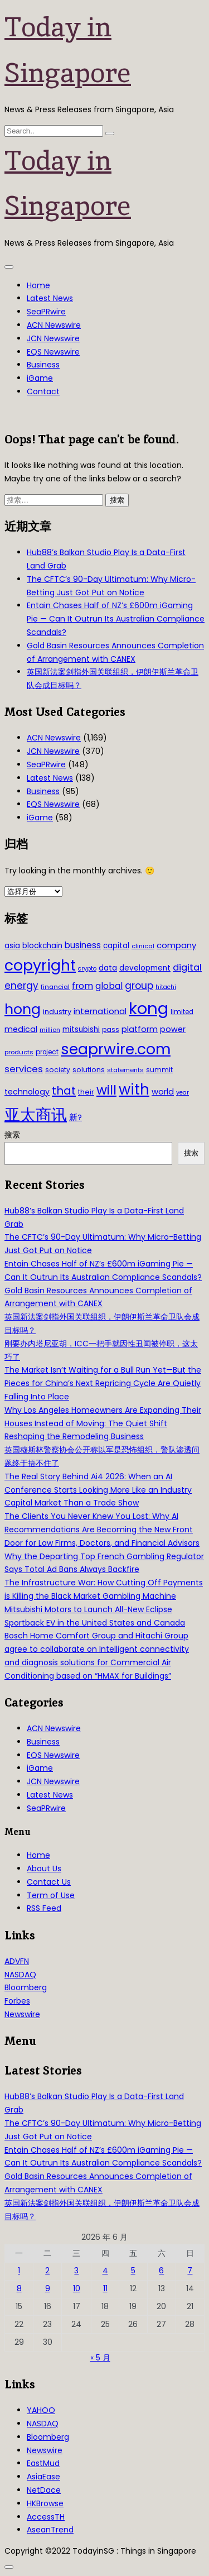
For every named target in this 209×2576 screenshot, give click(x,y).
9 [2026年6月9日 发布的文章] (47, 2288)
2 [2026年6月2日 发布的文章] (47, 2270)
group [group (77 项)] (139, 985)
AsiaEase (43, 2476)
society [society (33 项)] (57, 1069)
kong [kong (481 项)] (148, 1008)
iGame (40, 378)
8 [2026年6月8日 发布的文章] (19, 2288)
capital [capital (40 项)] (116, 945)
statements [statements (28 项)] (125, 1069)
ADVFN (16, 1961)
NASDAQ (20, 1974)
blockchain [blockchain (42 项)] (42, 945)
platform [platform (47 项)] (139, 1029)
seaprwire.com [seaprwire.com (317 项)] (116, 1049)
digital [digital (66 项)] (187, 967)
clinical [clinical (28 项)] (143, 945)
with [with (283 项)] (134, 1089)
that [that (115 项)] (64, 1090)
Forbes (17, 2000)
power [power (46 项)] (173, 1029)
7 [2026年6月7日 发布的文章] (189, 2270)
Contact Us (49, 1881)
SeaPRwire (46, 311)
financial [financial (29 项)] (55, 986)
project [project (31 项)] (47, 1052)
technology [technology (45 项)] (27, 1091)
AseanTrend (50, 2529)
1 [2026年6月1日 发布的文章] (19, 2270)
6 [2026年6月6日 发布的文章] (161, 2270)
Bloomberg (25, 1987)
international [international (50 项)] (100, 1011)
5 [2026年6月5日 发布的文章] (133, 2270)
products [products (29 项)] (18, 1052)
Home (38, 285)
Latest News (50, 298)
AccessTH (46, 2516)
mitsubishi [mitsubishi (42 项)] (81, 1029)
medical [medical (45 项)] (20, 1029)
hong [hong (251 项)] (22, 1009)
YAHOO (41, 2410)
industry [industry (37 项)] (57, 1011)
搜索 (12, 1134)
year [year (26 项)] (182, 1092)
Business (43, 364)
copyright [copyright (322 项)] (40, 965)
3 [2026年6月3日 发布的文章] (76, 2270)
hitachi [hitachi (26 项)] (165, 987)
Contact (43, 391)
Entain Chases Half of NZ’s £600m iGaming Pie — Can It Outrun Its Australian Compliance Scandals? (116, 619)
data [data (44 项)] (108, 967)
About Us (44, 1868)
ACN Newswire (54, 325)
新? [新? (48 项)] (75, 1117)
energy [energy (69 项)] (21, 985)
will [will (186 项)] (106, 1090)
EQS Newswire (53, 351)
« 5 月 (100, 2357)
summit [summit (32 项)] (159, 1069)
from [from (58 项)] (82, 985)
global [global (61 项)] (109, 985)
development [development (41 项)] (145, 968)
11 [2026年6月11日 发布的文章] (105, 2288)
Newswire (22, 2014)
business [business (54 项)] (83, 945)
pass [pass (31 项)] (110, 1029)
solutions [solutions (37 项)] (88, 1069)
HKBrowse (45, 2503)
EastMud (43, 2463)
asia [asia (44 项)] (12, 945)
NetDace (44, 2490)
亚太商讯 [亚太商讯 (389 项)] (35, 1115)
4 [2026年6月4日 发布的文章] (105, 2270)
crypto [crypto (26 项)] (87, 968)
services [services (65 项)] (23, 1069)
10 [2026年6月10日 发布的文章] (76, 2288)
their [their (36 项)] (86, 1092)
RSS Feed (44, 1908)
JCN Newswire (53, 338)
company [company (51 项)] (176, 945)
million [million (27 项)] (50, 1029)
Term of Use (51, 1895)
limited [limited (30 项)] (182, 1011)
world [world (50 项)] (163, 1091)
